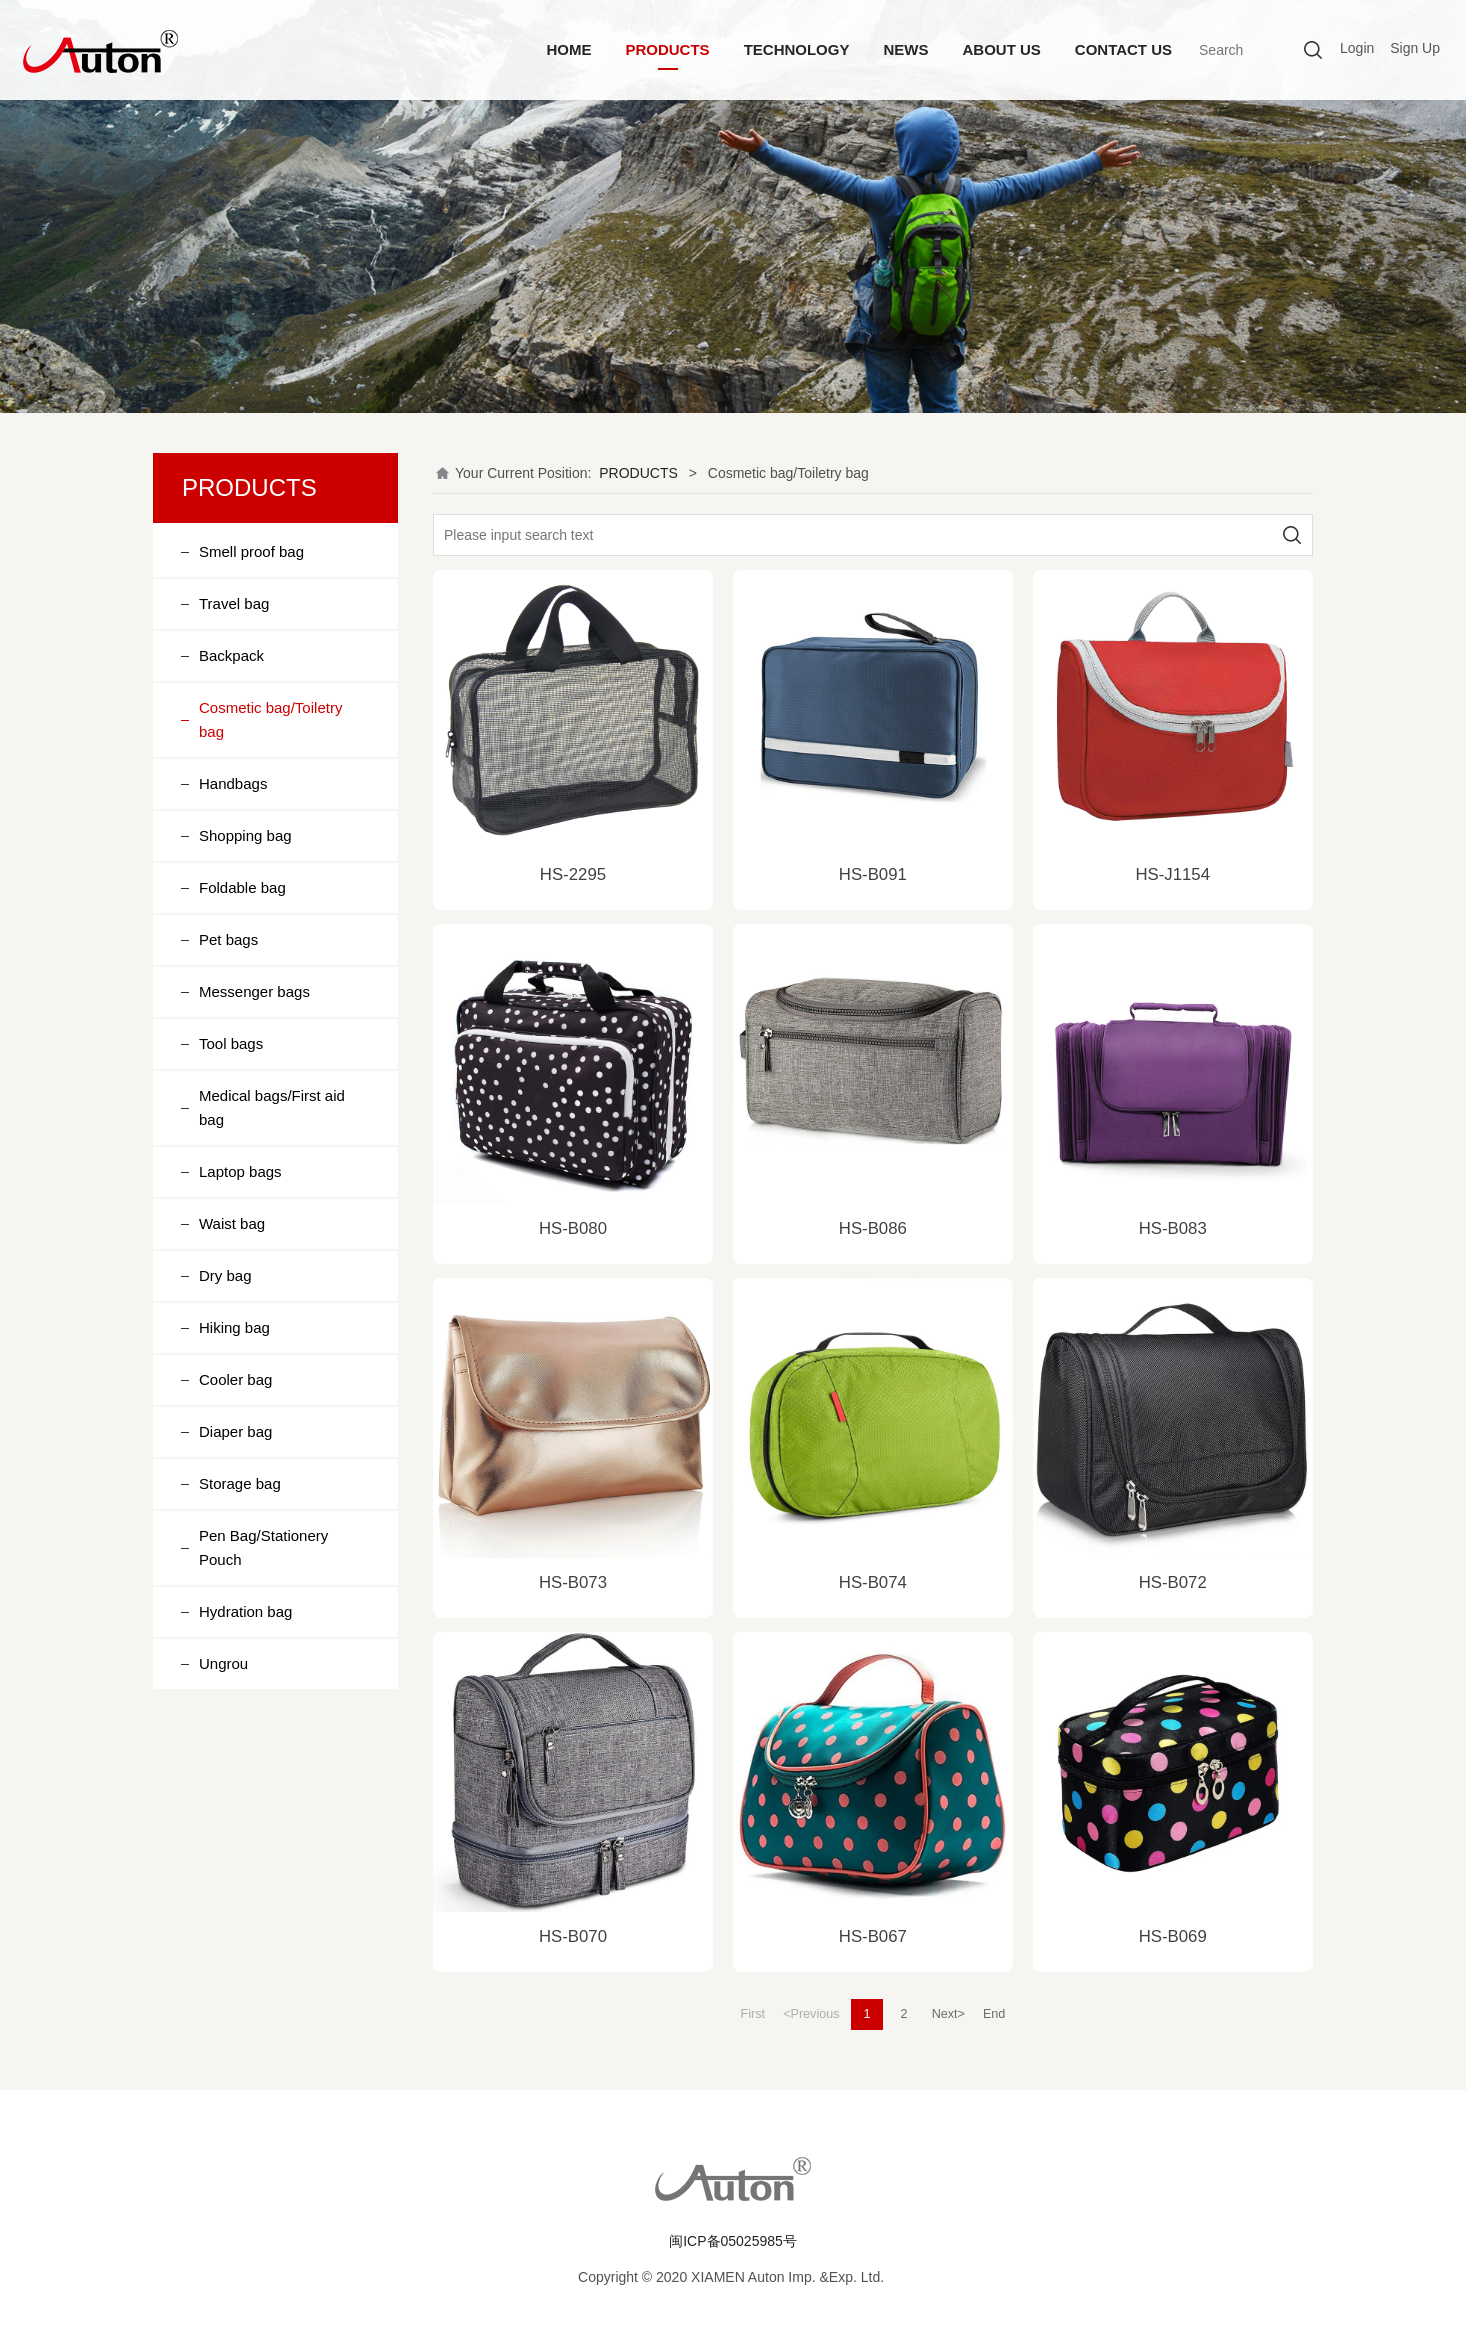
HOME (568, 49)
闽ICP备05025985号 (733, 2241)
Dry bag (225, 1275)
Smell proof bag (251, 551)
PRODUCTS (667, 49)
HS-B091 (873, 874)
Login (1357, 48)
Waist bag (232, 1223)
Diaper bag (235, 1431)
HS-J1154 (1172, 874)
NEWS (905, 49)
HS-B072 (1173, 1582)
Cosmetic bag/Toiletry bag (270, 719)
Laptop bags (240, 1171)
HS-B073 (573, 1582)
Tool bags (231, 1043)
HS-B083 (1173, 1228)
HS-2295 (573, 874)
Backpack (231, 655)
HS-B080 (573, 1228)
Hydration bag (245, 1611)
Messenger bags (254, 991)
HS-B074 (873, 1582)
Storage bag (240, 1483)
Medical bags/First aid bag (272, 1107)
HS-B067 (873, 1936)
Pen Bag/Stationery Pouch (263, 1547)
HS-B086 (873, 1228)
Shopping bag (245, 835)
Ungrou (223, 1663)
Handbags (233, 783)
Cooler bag (235, 1379)
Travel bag (234, 603)
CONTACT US (1123, 49)
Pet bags (228, 939)
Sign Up (1415, 48)
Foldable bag (242, 887)
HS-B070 (573, 1936)
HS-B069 (1173, 1936)
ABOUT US (1001, 49)
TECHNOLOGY (797, 49)
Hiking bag (234, 1327)
